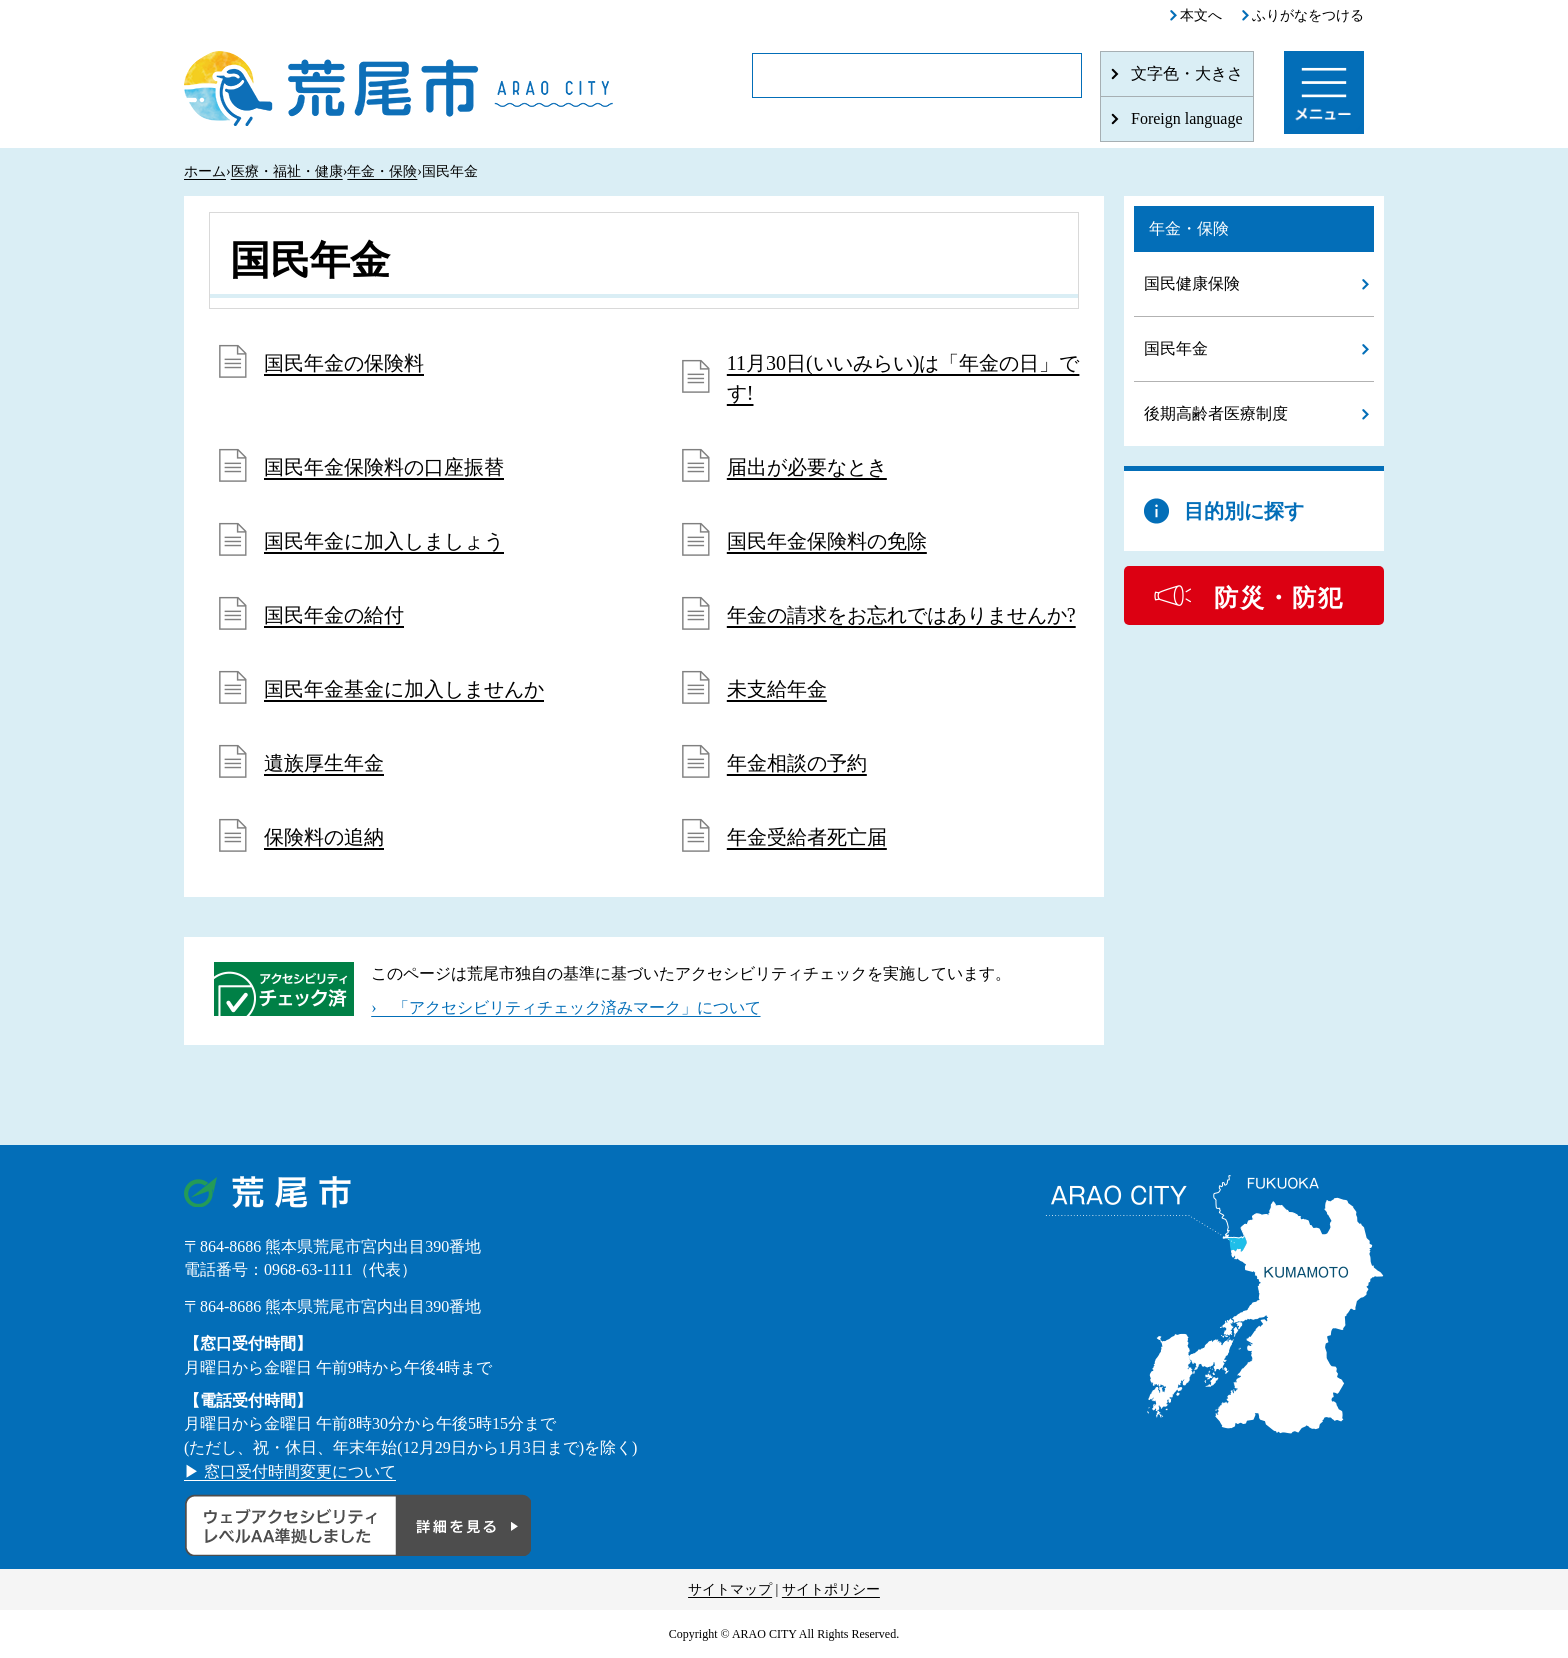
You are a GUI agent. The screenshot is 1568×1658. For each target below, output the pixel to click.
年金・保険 (382, 171)
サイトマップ (730, 1589)
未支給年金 (777, 689)
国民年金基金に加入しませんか (404, 689)
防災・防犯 (1279, 598)
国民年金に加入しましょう (384, 541)
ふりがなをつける (1308, 15)
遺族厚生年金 (324, 763)
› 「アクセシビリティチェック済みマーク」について (565, 1007)
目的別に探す (1244, 511)
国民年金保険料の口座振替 (384, 467)
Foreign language (1187, 118)
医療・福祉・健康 (287, 171)
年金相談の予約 (797, 763)
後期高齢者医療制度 (1216, 413)
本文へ (1201, 15)
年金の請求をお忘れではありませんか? (901, 615)
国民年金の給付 (334, 615)
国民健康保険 (1192, 283)
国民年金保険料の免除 (827, 541)
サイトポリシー (831, 1589)
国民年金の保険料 (344, 363)
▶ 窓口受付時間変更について (290, 1471)
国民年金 (1176, 348)
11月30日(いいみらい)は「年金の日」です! (903, 378)
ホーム (205, 171)
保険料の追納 (324, 837)
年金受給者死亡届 (807, 837)
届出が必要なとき (807, 467)
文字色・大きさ (1187, 73)
